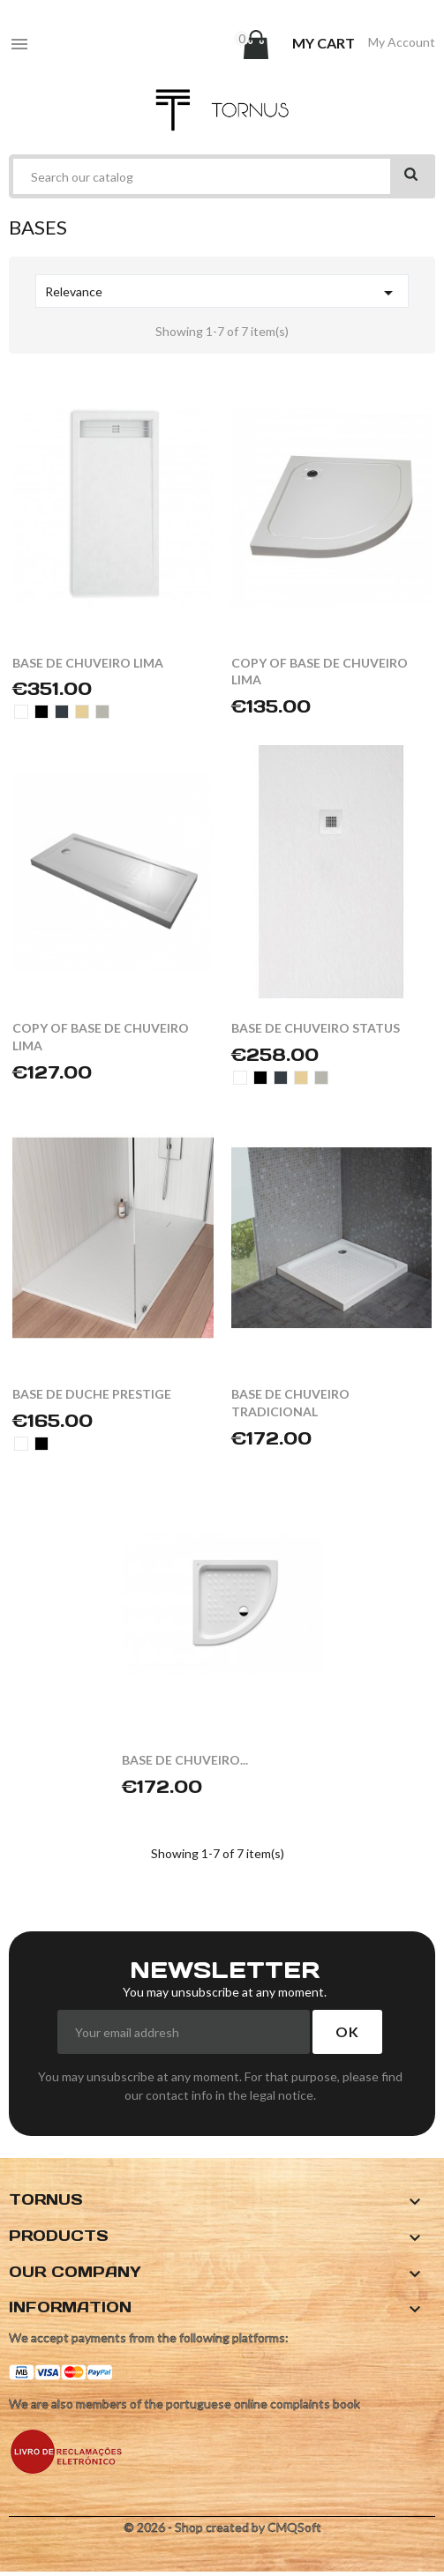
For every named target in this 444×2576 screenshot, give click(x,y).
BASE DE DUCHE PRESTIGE (91, 1393)
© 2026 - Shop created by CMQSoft (222, 2527)
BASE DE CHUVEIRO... (185, 1759)
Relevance (222, 292)
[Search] (222, 176)
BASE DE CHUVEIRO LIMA (87, 662)
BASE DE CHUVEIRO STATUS (315, 1027)
